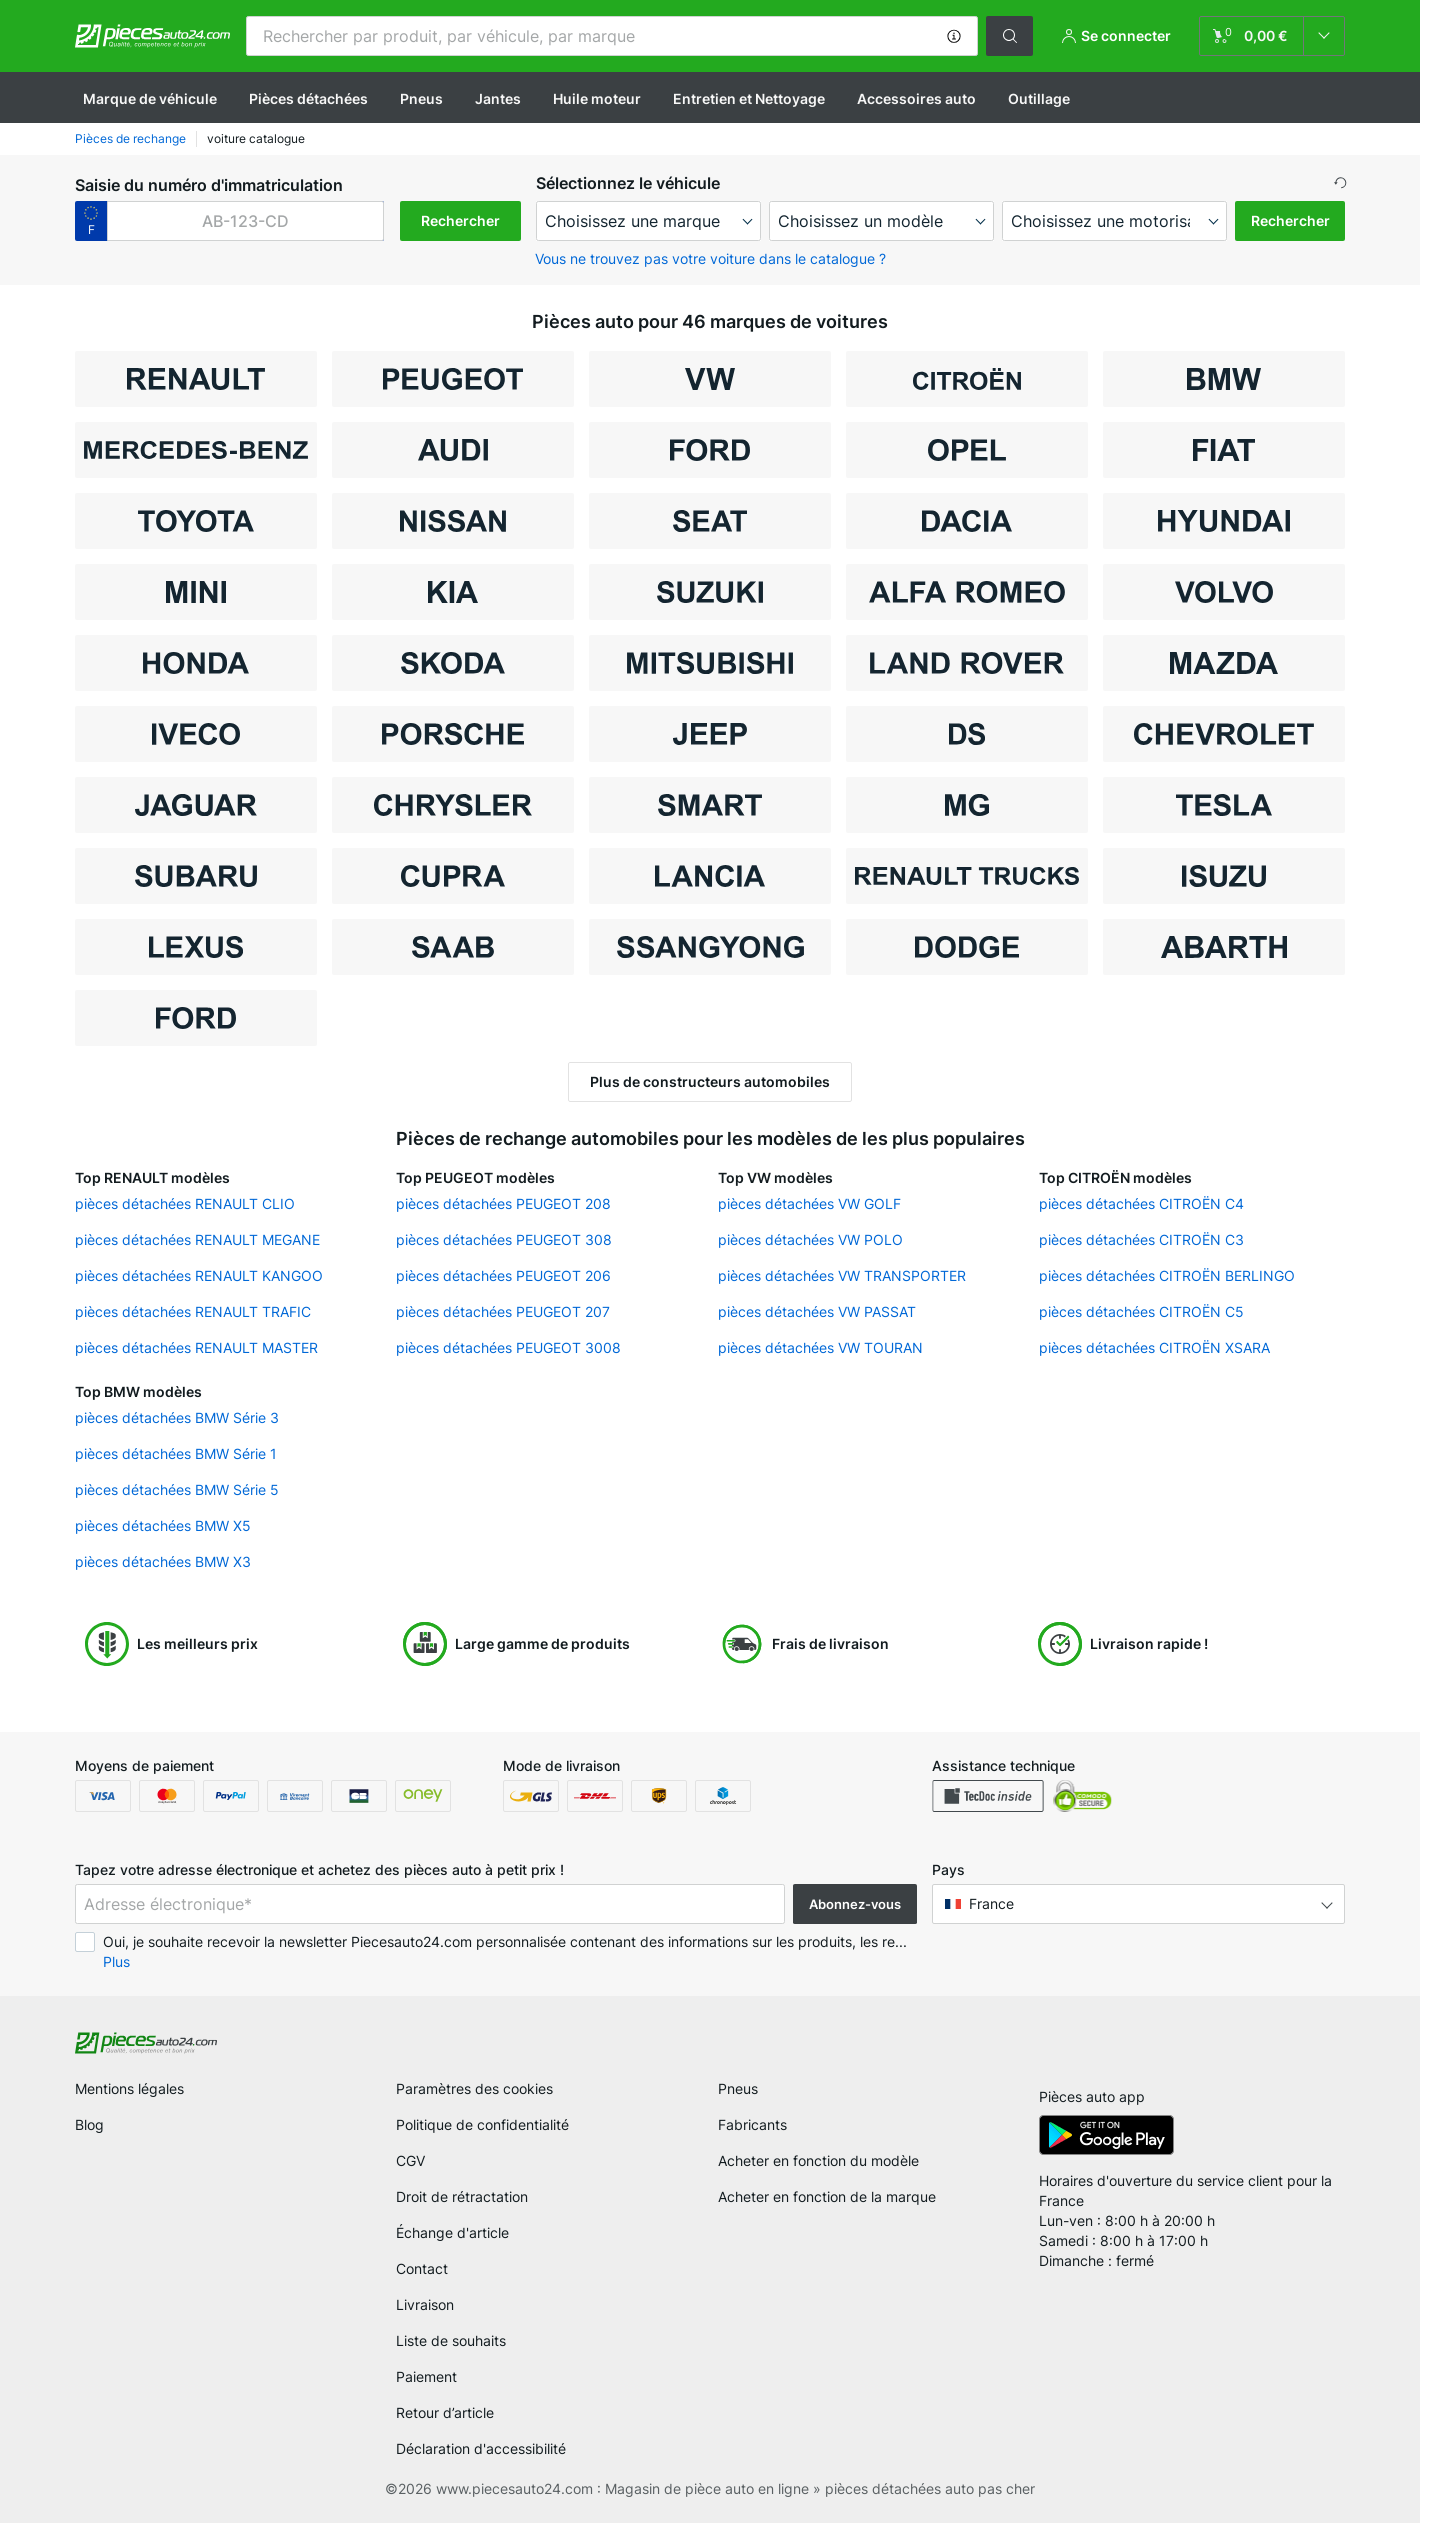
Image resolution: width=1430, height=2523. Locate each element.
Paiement (426, 2376)
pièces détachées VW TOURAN (820, 1347)
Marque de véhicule (150, 98)
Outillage (1039, 98)
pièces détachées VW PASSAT (817, 1311)
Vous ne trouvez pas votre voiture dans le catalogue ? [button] (710, 258)
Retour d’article (445, 2412)
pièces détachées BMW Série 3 (177, 1417)
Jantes (498, 98)
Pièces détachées (308, 98)
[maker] (648, 221)
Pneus (421, 98)
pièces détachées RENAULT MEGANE (197, 1239)
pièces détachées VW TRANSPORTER (842, 1275)
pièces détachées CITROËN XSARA (1154, 1347)
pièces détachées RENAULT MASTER (196, 1347)
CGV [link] (410, 2160)
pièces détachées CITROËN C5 (1141, 1311)
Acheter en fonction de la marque (827, 2196)
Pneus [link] (738, 2088)
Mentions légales (129, 2088)
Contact (422, 2268)
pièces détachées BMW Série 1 (176, 1453)
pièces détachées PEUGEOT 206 (503, 1275)
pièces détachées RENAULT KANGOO (199, 1275)
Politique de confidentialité (482, 2124)
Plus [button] (116, 1961)
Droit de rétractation (462, 2196)
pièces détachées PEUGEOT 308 (504, 1239)
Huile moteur (597, 98)
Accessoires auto (916, 98)
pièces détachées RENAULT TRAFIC (193, 1311)
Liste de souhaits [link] (451, 2340)
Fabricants (752, 2124)
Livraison (425, 2304)
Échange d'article (452, 2232)
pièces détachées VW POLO (810, 1239)
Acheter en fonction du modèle (818, 2160)
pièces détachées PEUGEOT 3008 (508, 1347)
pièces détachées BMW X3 (163, 1561)
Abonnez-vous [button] (855, 1904)
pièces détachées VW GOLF (809, 1203)
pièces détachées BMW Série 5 (177, 1489)
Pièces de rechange (130, 138)
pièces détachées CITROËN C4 (1141, 1203)
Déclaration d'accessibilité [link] (481, 2448)
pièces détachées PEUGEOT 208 (503, 1203)
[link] (1272, 36)
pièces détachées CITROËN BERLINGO (1167, 1275)
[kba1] (245, 221)
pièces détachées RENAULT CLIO (185, 1203)
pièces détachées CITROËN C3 (1141, 1239)
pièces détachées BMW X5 (163, 1525)
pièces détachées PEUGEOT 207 (503, 1311)
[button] (954, 36)
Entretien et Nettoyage (749, 98)
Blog (89, 2124)
